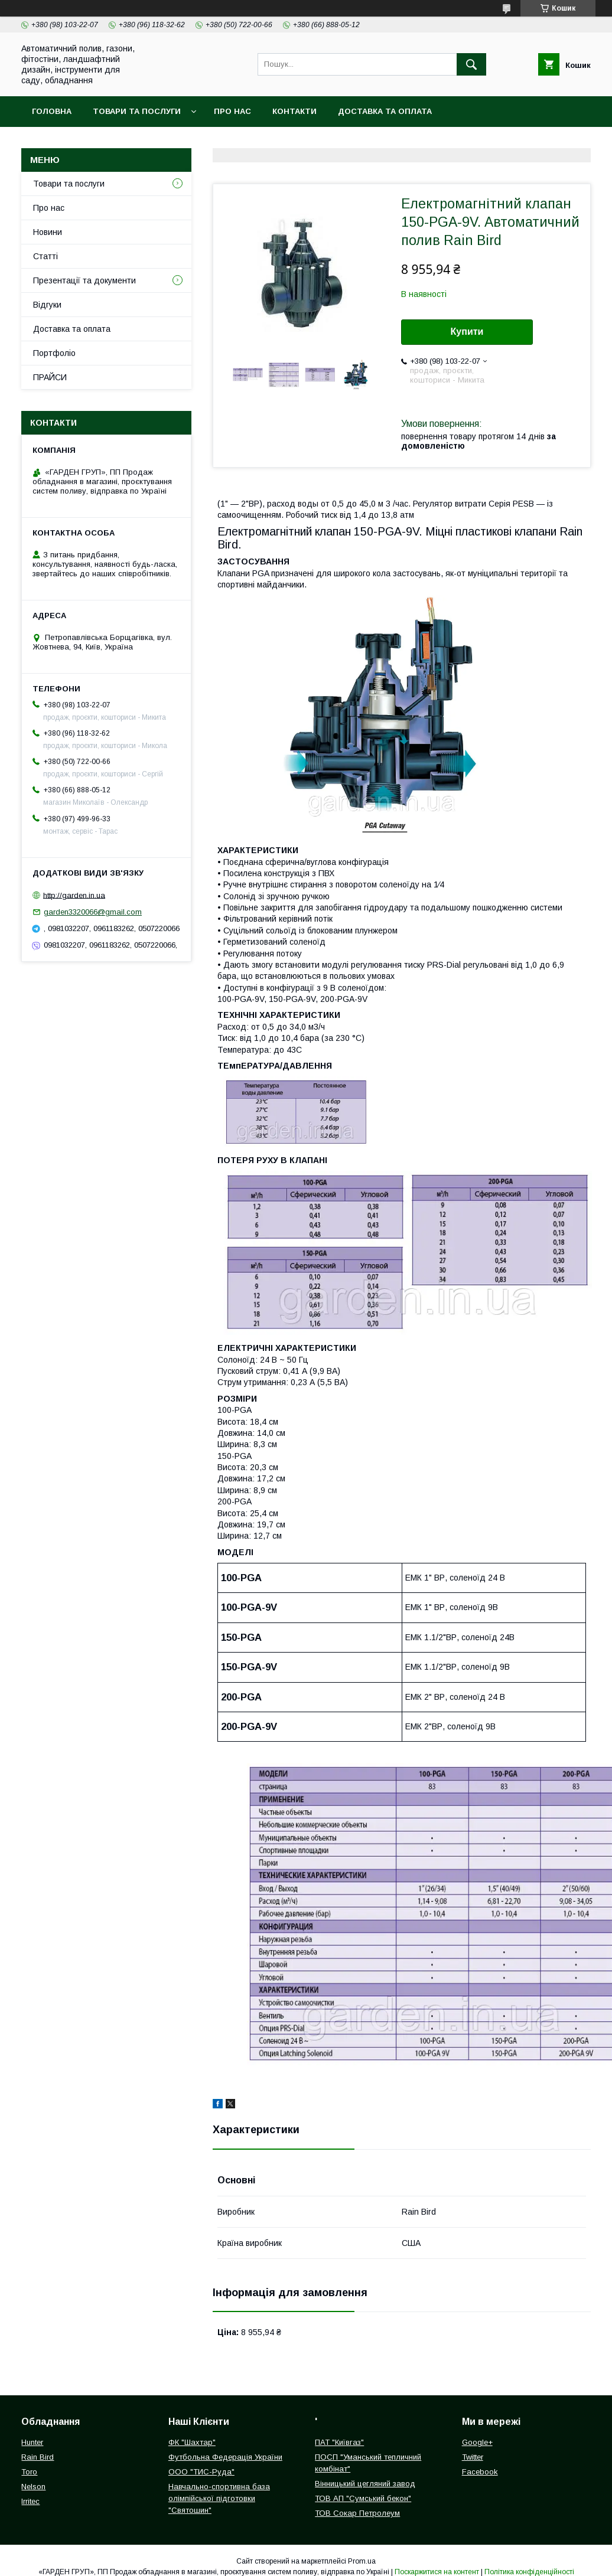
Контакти (294, 111)
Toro (29, 2471)
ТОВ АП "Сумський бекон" (363, 2498)
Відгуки (47, 304)
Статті (45, 256)
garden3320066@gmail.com (93, 911)
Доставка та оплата (385, 111)
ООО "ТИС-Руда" (201, 2471)
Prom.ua (362, 2561)
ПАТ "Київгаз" (339, 2442)
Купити (467, 332)
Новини (47, 232)
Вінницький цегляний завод (365, 2483)
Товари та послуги (137, 111)
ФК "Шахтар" (192, 2442)
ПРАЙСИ (50, 377)
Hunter (32, 2442)
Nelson (33, 2486)
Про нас (232, 111)
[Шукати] (471, 64)
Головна (51, 111)
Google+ (477, 2442)
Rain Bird (37, 2457)
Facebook (480, 2471)
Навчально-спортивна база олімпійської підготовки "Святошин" (219, 2498)
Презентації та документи (84, 280)
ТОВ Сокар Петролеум (357, 2513)
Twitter (472, 2457)
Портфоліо (54, 353)
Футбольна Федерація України (225, 2457)
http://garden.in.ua (74, 894)
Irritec (30, 2501)
